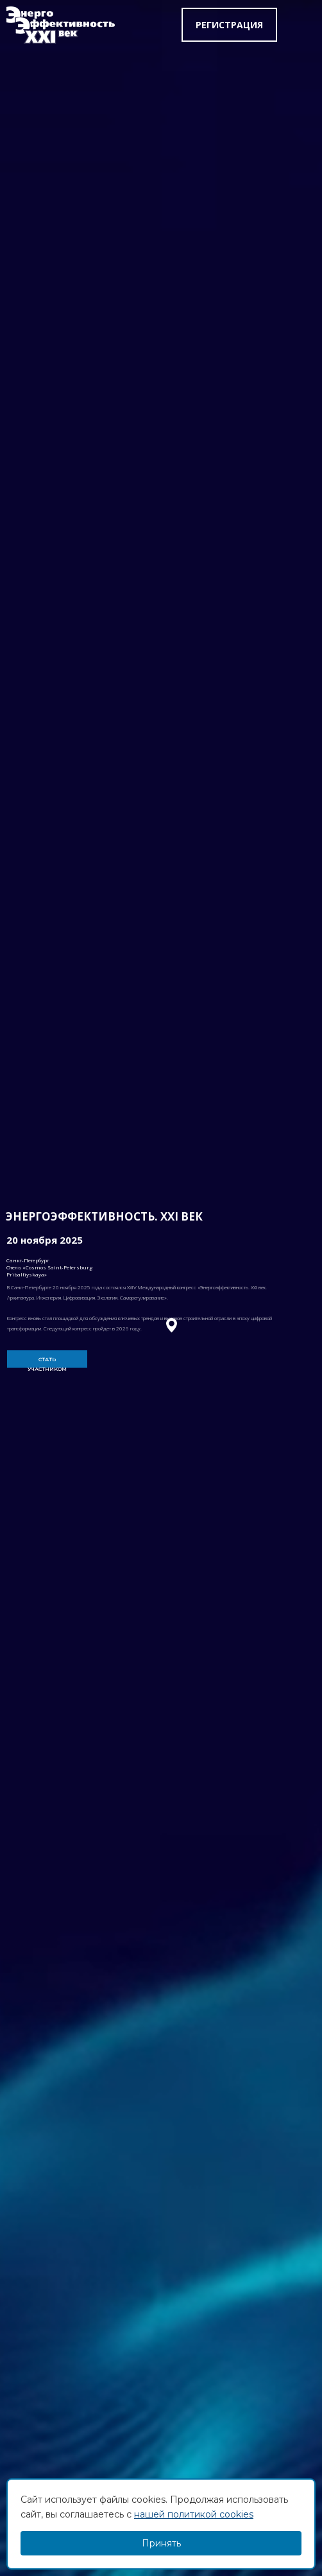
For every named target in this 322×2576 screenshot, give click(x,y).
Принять (161, 2543)
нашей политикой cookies (193, 2514)
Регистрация (229, 25)
